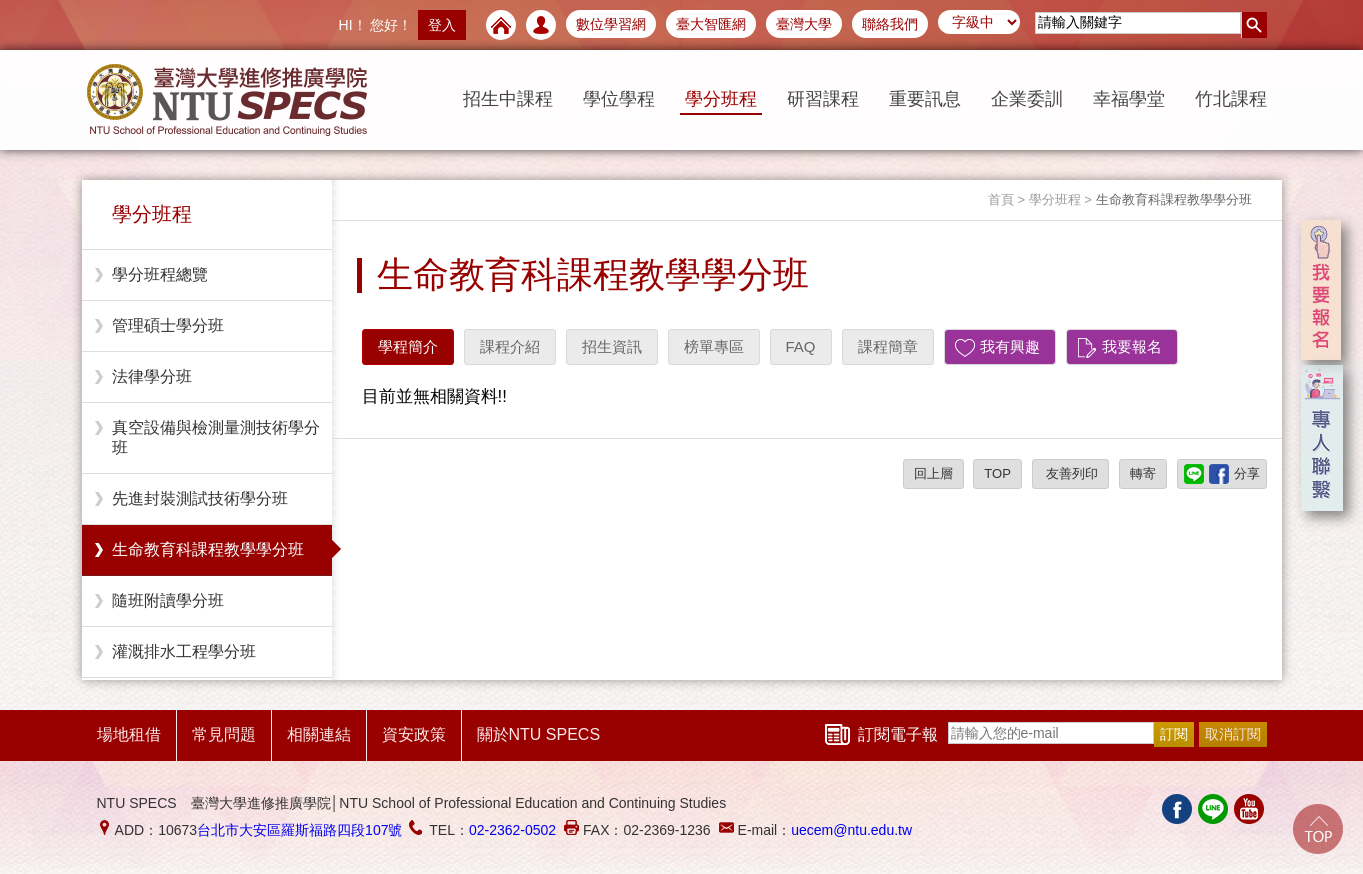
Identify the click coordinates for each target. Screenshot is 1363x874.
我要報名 (1132, 346)
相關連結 (319, 734)
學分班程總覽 (160, 274)
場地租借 (129, 734)
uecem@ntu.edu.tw (851, 830)
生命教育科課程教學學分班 (208, 549)
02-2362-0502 (512, 830)
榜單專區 (714, 346)
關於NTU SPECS (539, 734)
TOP (997, 473)
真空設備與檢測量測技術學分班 (216, 437)
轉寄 (1143, 473)
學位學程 (619, 99)
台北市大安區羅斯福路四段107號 (299, 830)
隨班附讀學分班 (168, 600)
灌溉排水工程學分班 (184, 651)
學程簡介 (408, 346)
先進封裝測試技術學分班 (200, 498)
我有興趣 (1010, 346)
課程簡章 (888, 346)
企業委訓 (1027, 99)
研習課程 (823, 99)
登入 (442, 25)
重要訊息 (925, 99)
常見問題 (224, 734)
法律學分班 (152, 376)
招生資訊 (612, 346)
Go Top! (1318, 829)
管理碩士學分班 (168, 325)
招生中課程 (508, 99)
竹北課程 (1231, 99)
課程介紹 (510, 346)
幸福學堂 (1129, 99)
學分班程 (721, 99)
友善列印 (1071, 473)
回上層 (933, 473)
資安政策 (414, 734)
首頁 (1001, 199)
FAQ (801, 346)
